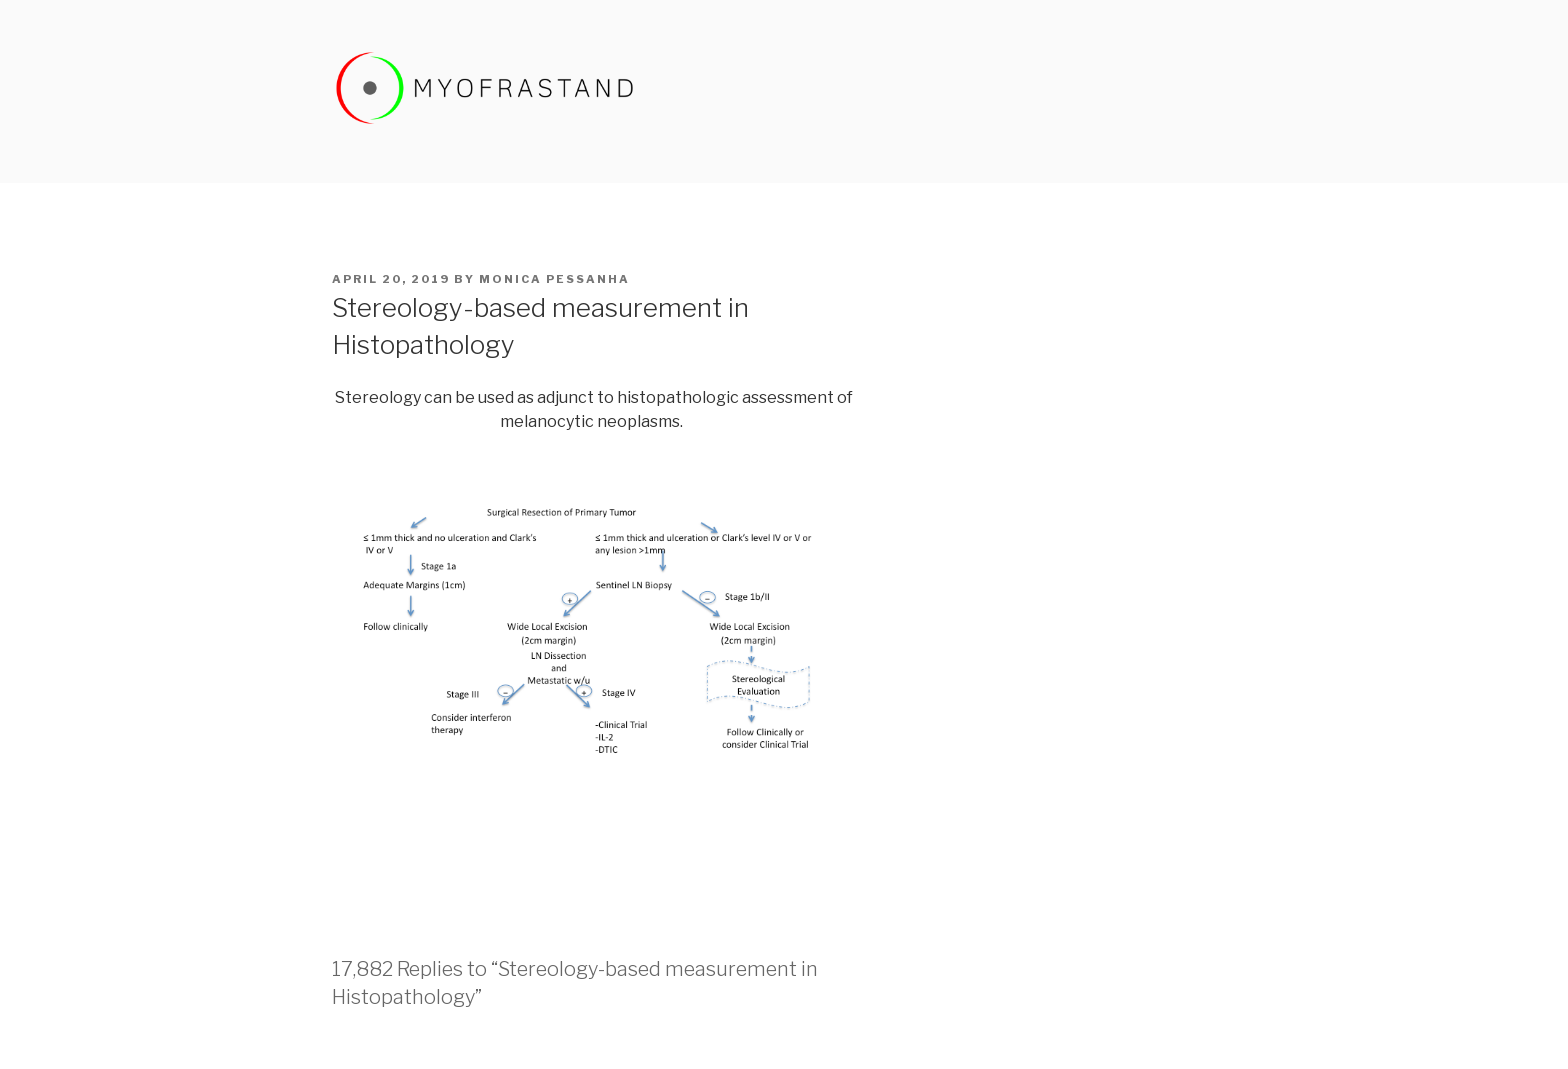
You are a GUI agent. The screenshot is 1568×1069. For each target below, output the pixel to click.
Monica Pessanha (554, 279)
